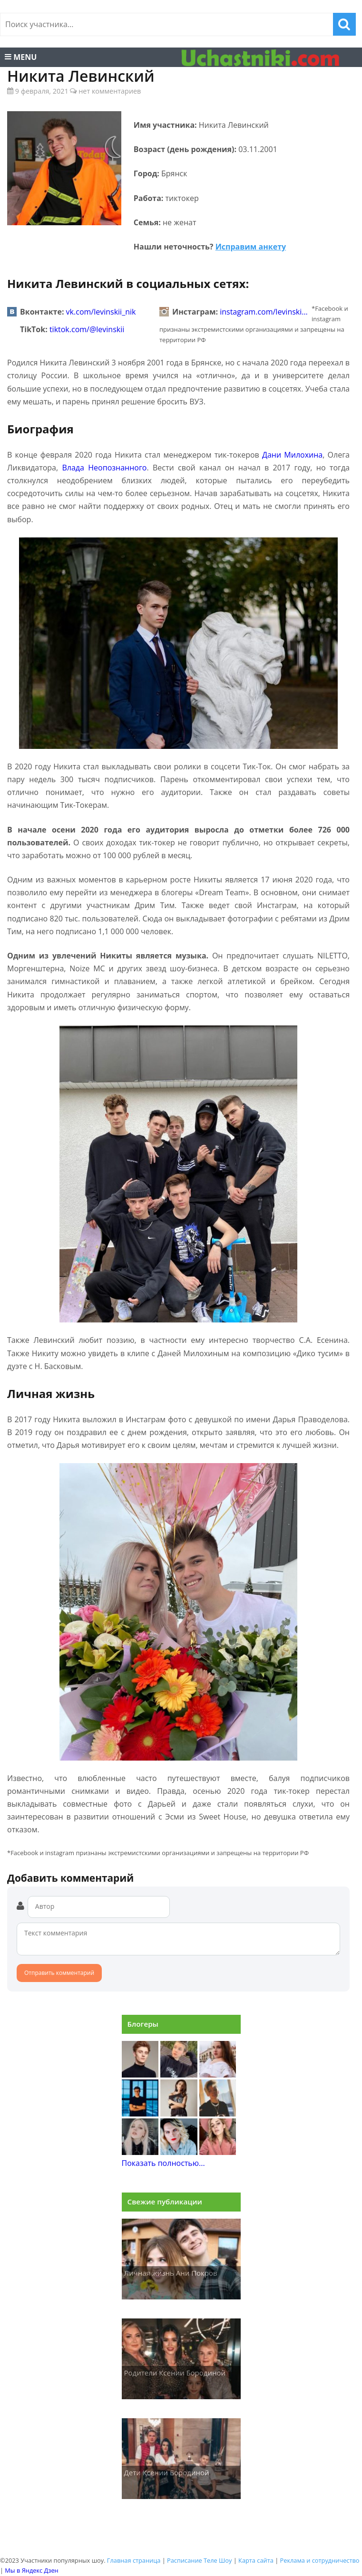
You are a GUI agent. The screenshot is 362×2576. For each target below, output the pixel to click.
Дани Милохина (292, 455)
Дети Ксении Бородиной (166, 2472)
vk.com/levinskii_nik (101, 311)
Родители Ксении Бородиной (175, 2372)
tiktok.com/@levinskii (86, 329)
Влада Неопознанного (104, 467)
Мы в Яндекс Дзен (31, 2570)
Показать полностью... (163, 2163)
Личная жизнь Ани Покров (170, 2273)
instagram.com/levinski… (264, 311)
